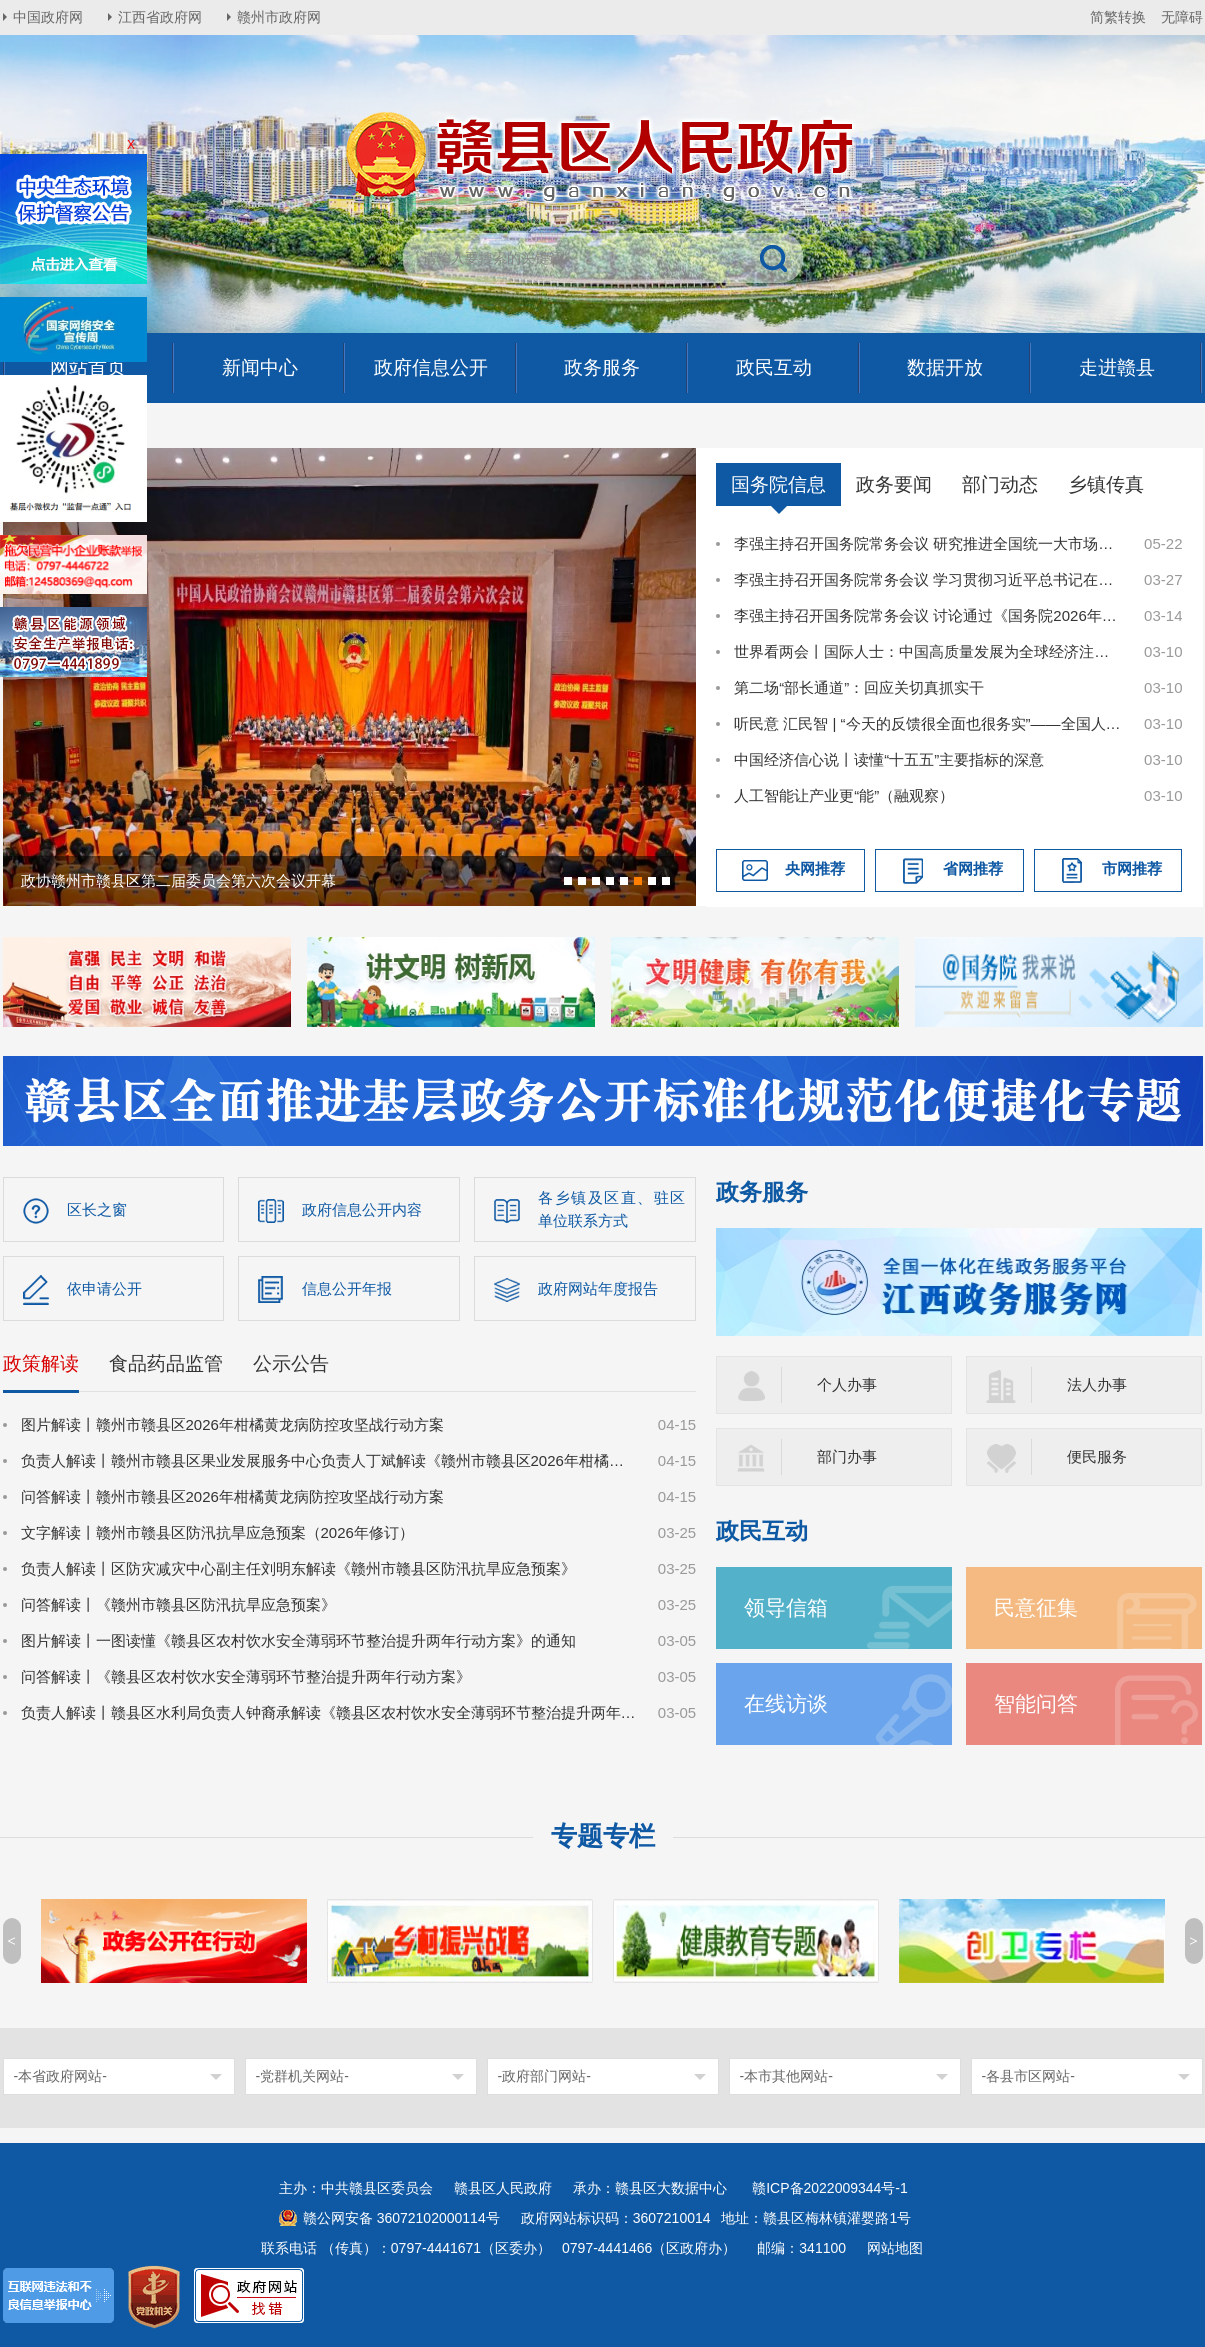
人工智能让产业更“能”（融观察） (844, 795)
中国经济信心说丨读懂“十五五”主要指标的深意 (889, 759)
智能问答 (1036, 1703)
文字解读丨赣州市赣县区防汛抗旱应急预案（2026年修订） (217, 1532)
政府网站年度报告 (598, 1288)
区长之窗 (97, 1209)
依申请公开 (104, 1288)
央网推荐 (815, 868)
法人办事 (1097, 1384)
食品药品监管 (166, 1363)
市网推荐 (1132, 868)
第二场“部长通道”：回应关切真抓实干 (859, 687)
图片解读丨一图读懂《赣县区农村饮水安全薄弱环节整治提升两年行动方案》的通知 (298, 1640)
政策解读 (41, 1363)
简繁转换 (1118, 17)
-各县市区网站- (1028, 2076)
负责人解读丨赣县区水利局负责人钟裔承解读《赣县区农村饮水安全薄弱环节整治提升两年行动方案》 (329, 1712)
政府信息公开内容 (362, 1209)
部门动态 (1000, 484)
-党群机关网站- (302, 2076)
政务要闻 (894, 484)
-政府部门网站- (544, 2076)
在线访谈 (786, 1703)
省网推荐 (973, 868)
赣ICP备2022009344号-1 (830, 2188)
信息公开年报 (347, 1288)
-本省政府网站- (60, 2076)
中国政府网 (48, 17)
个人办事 (847, 1384)
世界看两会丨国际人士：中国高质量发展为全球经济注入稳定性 (928, 651)
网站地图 (895, 2248)
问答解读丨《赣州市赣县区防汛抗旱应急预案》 (178, 1604)
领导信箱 (786, 1607)
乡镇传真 (1106, 484)
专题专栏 (603, 1836)
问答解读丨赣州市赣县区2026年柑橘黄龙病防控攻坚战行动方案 (232, 1496)
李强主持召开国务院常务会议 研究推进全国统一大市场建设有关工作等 (928, 543)
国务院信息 (778, 484)
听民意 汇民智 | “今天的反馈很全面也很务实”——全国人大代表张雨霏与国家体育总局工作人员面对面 (928, 723)
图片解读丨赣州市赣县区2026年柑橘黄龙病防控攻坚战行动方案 (232, 1424)
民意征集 (1036, 1607)
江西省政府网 (160, 17)
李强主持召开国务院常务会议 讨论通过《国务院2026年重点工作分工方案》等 (928, 615)
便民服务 (1097, 1456)
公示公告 (291, 1363)
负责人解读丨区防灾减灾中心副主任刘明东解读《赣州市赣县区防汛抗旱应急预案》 (298, 1568)
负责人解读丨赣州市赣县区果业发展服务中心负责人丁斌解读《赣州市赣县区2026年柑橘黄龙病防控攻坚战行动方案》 (329, 1460)
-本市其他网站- (786, 2076)
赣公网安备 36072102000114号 (401, 2218)
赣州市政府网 (279, 17)
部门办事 (847, 1456)
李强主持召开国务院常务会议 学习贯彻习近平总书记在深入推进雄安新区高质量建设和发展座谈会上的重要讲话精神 (928, 579)
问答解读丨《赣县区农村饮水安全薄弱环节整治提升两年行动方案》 (246, 1676)
